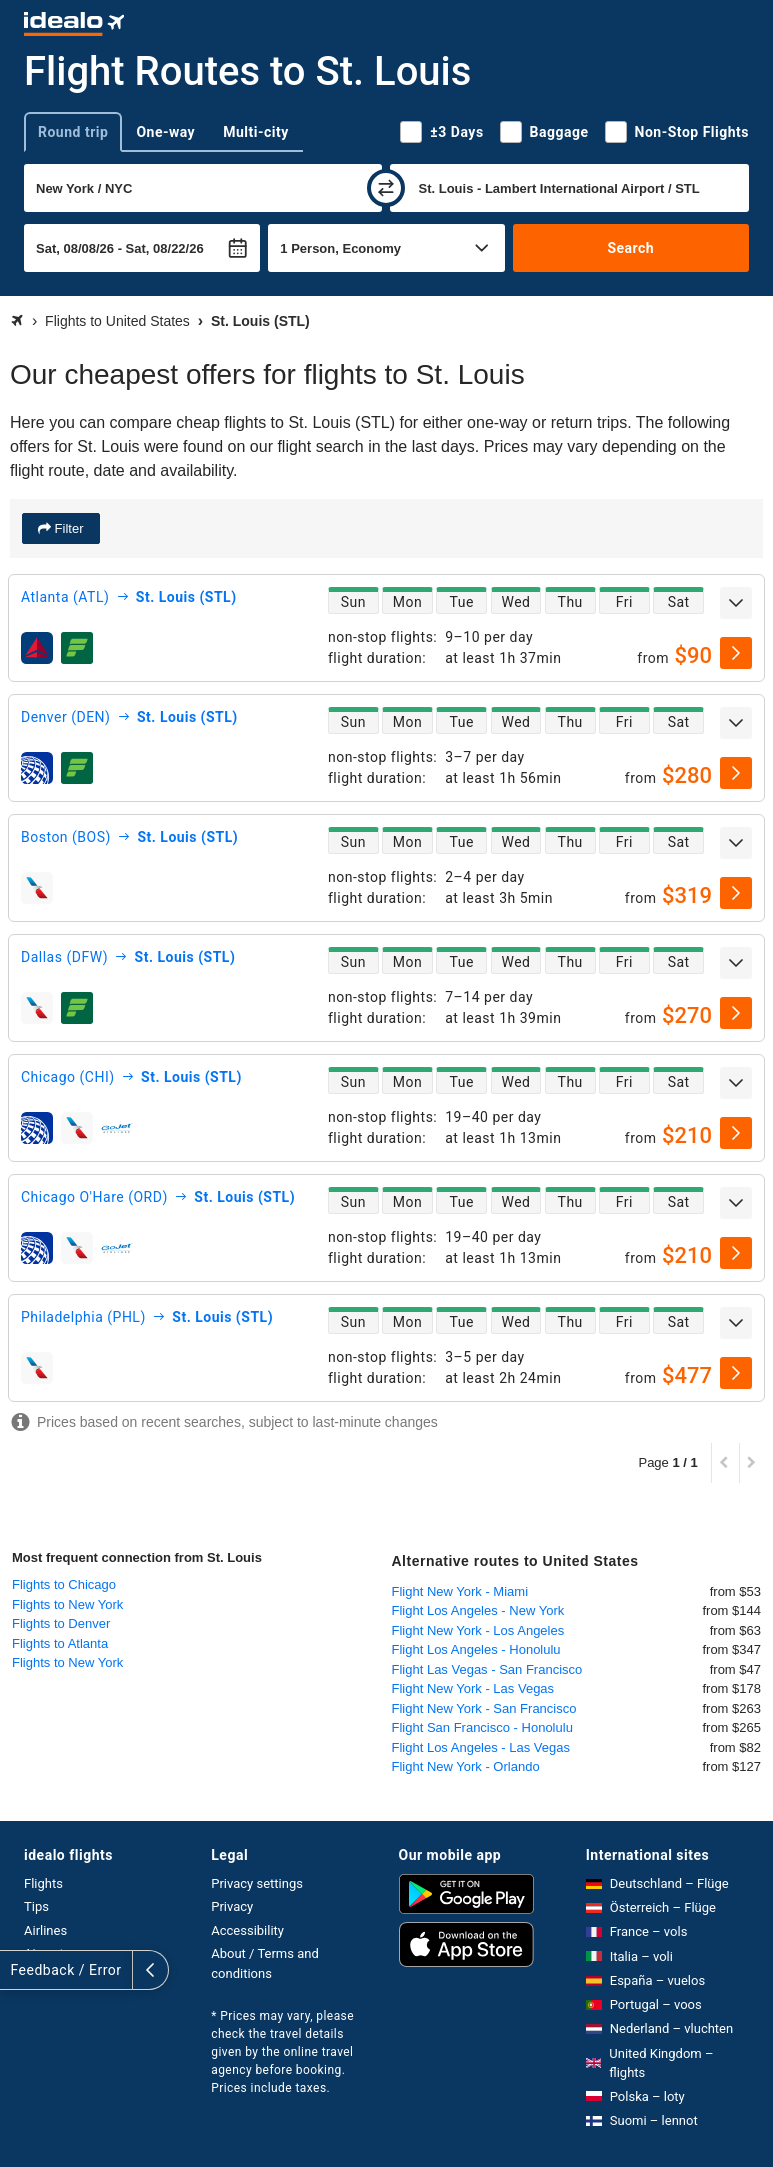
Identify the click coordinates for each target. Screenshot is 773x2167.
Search (630, 248)
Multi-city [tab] (256, 132)
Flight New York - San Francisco (484, 1708)
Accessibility (247, 1930)
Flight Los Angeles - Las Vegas (481, 1747)
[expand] (736, 603)
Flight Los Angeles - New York (478, 1610)
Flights (43, 1883)
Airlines (45, 1930)
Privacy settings (257, 1883)
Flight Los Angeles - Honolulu (476, 1649)
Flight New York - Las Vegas (473, 1688)
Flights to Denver (61, 1623)
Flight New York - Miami (460, 1591)
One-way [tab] (165, 132)
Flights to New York (67, 1604)
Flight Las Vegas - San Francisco (487, 1669)
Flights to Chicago (64, 1584)
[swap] (386, 188)
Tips (36, 1906)
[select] (736, 653)
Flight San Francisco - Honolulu (482, 1727)
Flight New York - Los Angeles (478, 1630)
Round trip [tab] (73, 132)
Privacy (232, 1906)
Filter (67, 528)
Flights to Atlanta (60, 1643)
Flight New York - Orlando (466, 1766)
